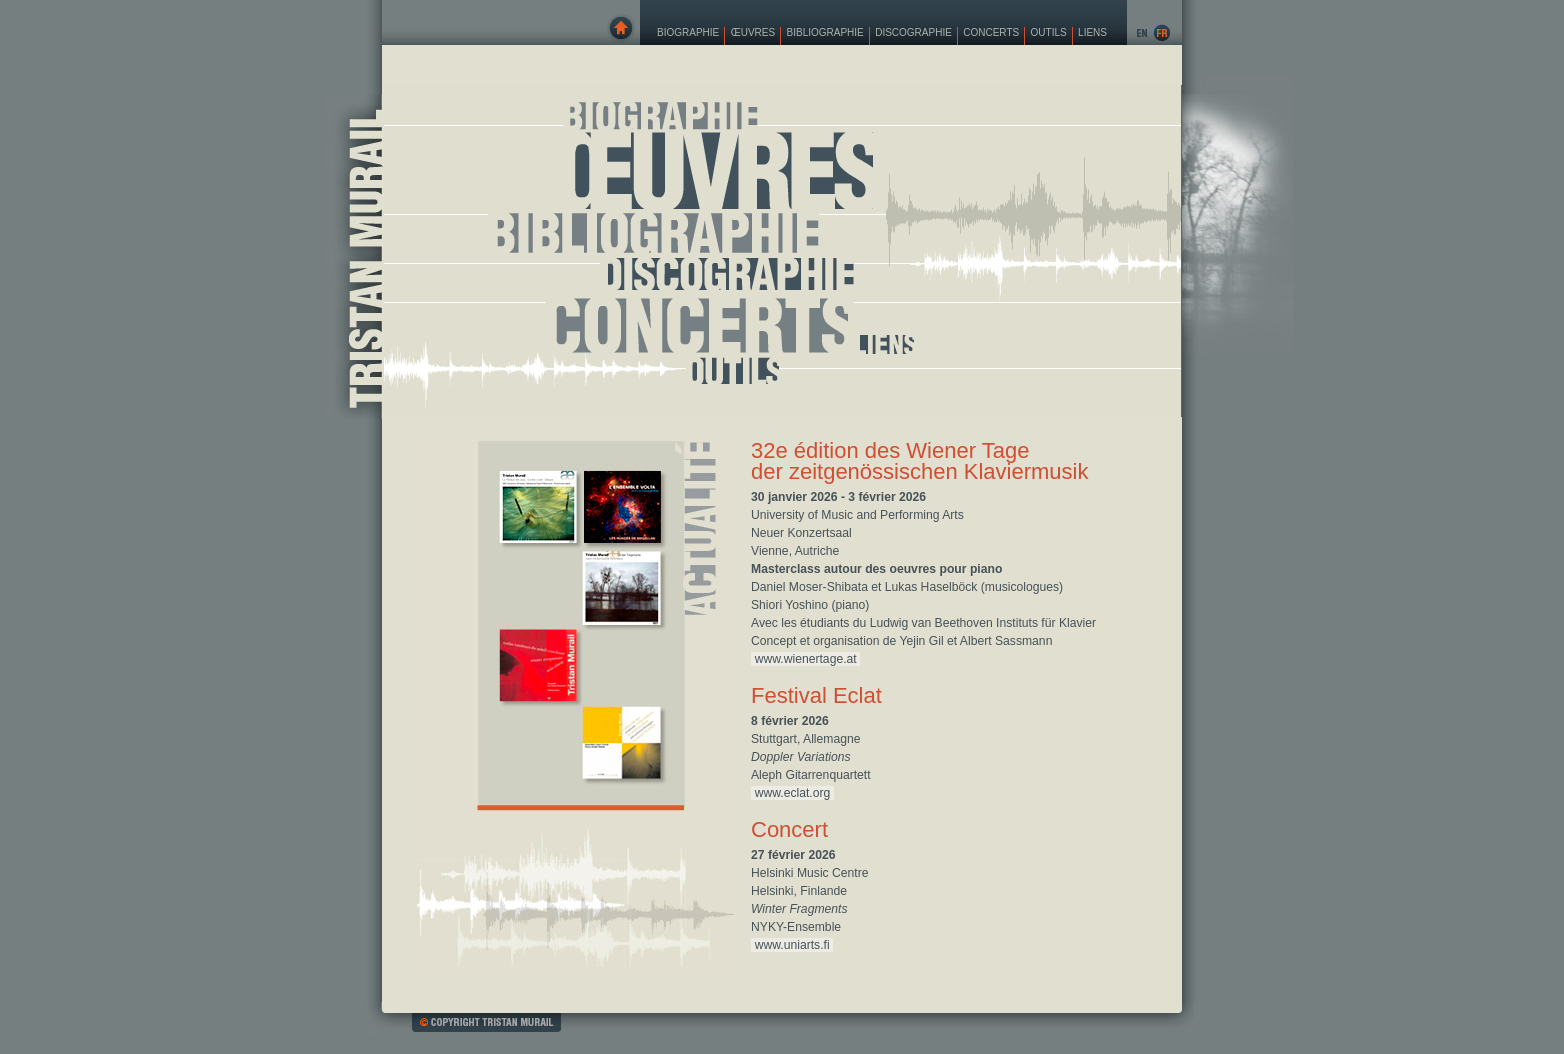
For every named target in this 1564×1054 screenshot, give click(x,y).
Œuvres (753, 32)
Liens (1092, 32)
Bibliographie (825, 32)
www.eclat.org (793, 793)
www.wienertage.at (806, 659)
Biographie (688, 32)
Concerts (991, 32)
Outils (1049, 32)
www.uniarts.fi (792, 945)
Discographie (913, 32)
